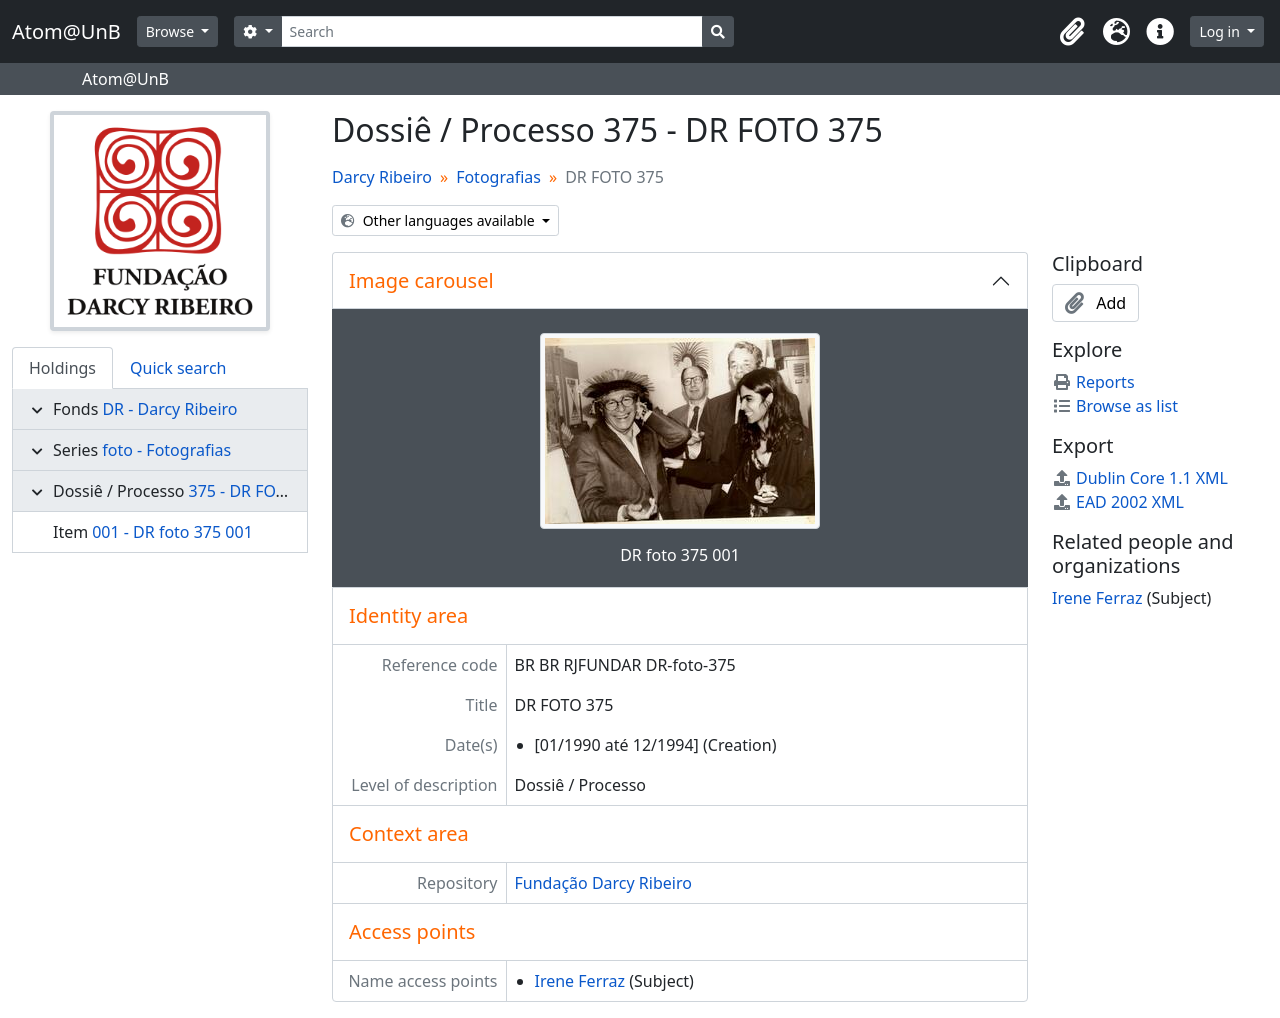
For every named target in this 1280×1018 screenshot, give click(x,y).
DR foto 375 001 (680, 555)
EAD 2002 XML (1118, 502)
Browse (172, 31)
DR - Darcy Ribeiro (169, 409)
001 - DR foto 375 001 (172, 532)
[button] (1072, 32)
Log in (1221, 31)
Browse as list (1115, 406)
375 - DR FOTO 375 (258, 491)
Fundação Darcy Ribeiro (603, 883)
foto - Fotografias (166, 450)
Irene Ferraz (580, 981)
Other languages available (439, 220)
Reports (1093, 382)
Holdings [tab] (62, 368)
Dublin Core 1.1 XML (1140, 478)
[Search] (492, 31)
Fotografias (498, 177)
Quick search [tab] (178, 368)
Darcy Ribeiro (382, 177)
